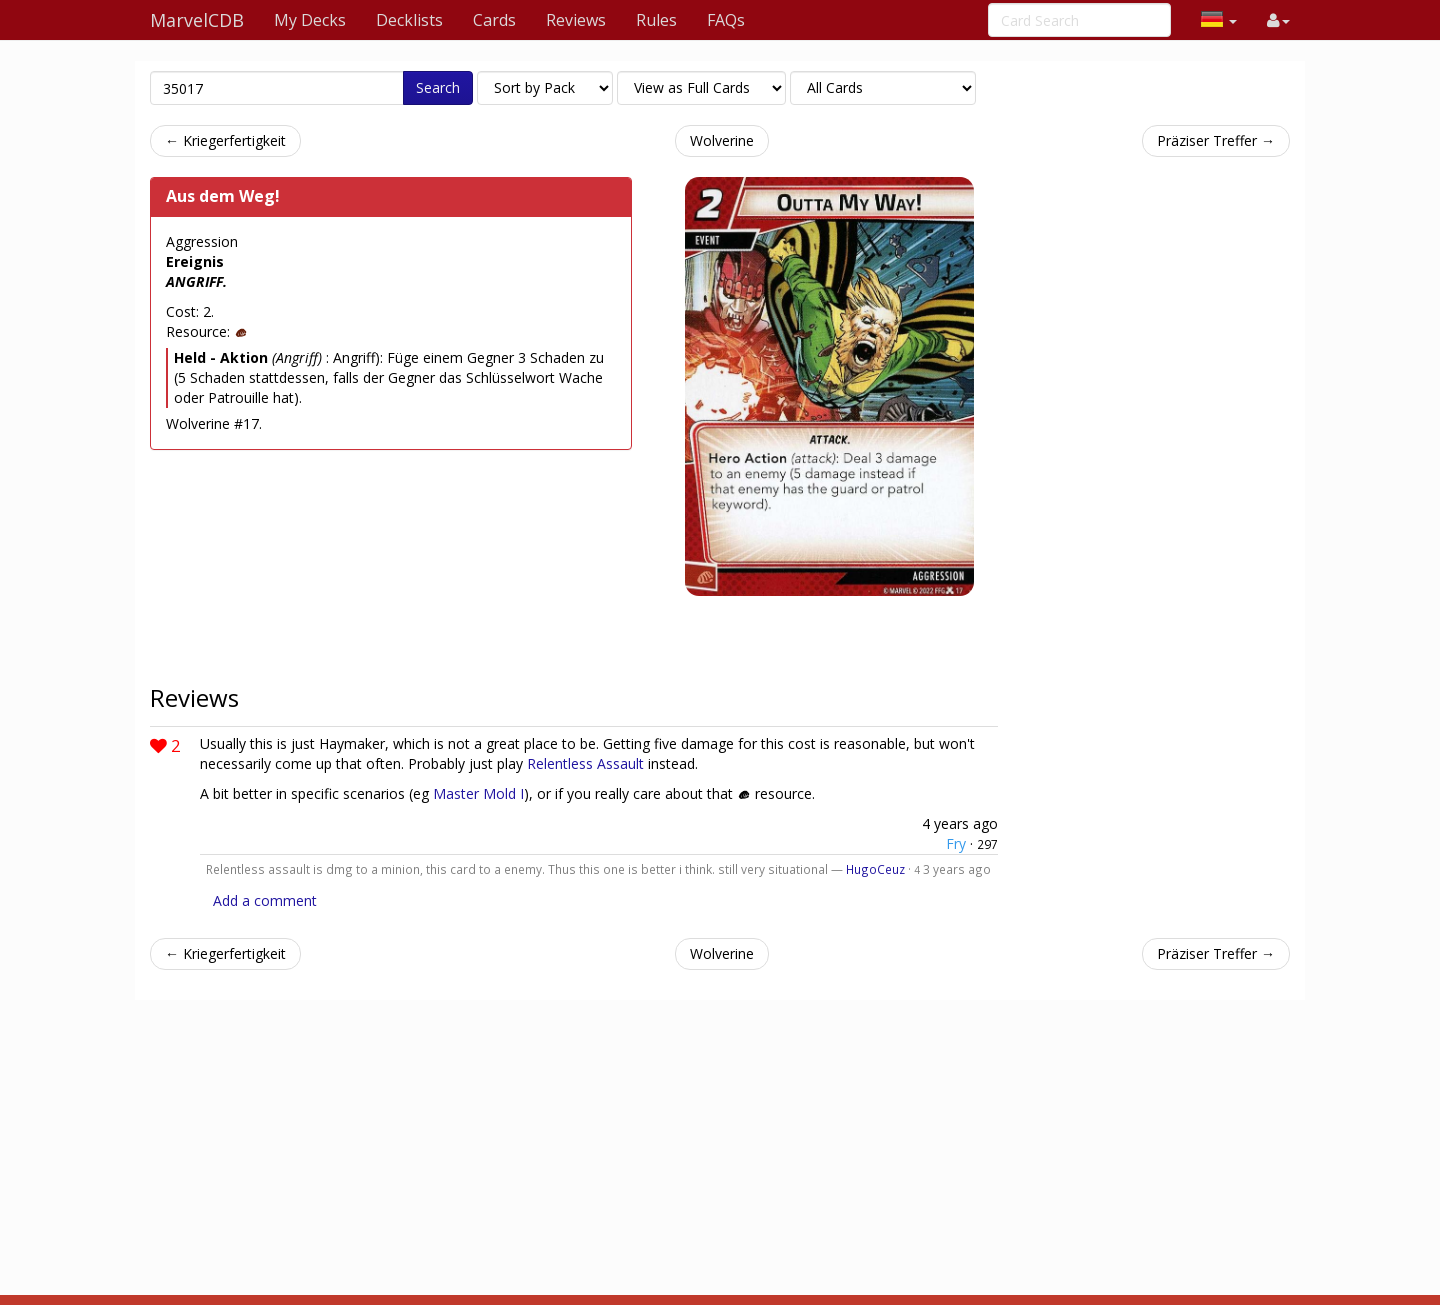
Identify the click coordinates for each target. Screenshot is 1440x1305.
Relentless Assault (585, 763)
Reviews (576, 20)
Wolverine (722, 140)
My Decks (310, 20)
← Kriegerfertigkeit (225, 140)
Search (438, 87)
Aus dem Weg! (223, 196)
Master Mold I (478, 793)
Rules (656, 20)
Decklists (409, 20)
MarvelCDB (197, 20)
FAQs (726, 20)
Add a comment (265, 900)
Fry (956, 843)
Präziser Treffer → (1216, 140)
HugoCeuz (875, 869)
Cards (494, 20)
